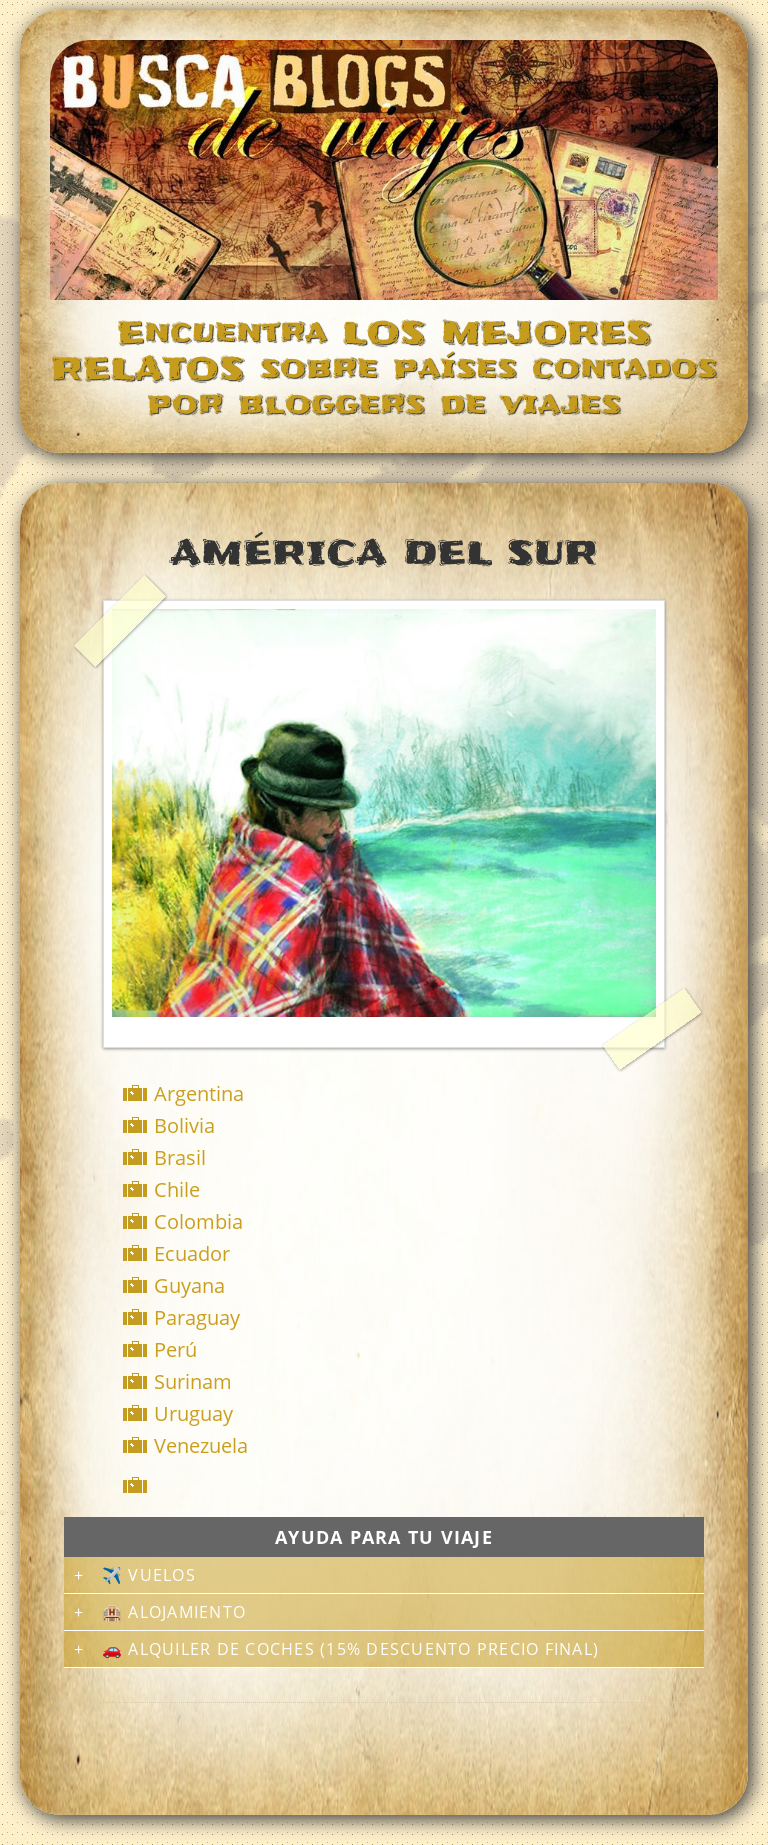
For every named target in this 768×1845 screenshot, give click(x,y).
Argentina (199, 1093)
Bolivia (184, 1125)
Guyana (189, 1285)
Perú (175, 1349)
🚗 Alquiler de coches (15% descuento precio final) (350, 1649)
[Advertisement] (388, 1485)
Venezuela (201, 1445)
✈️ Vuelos (149, 1575)
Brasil (180, 1157)
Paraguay (197, 1317)
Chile (177, 1189)
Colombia (198, 1221)
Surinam (193, 1381)
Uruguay (193, 1413)
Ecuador (192, 1253)
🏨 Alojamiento (174, 1612)
